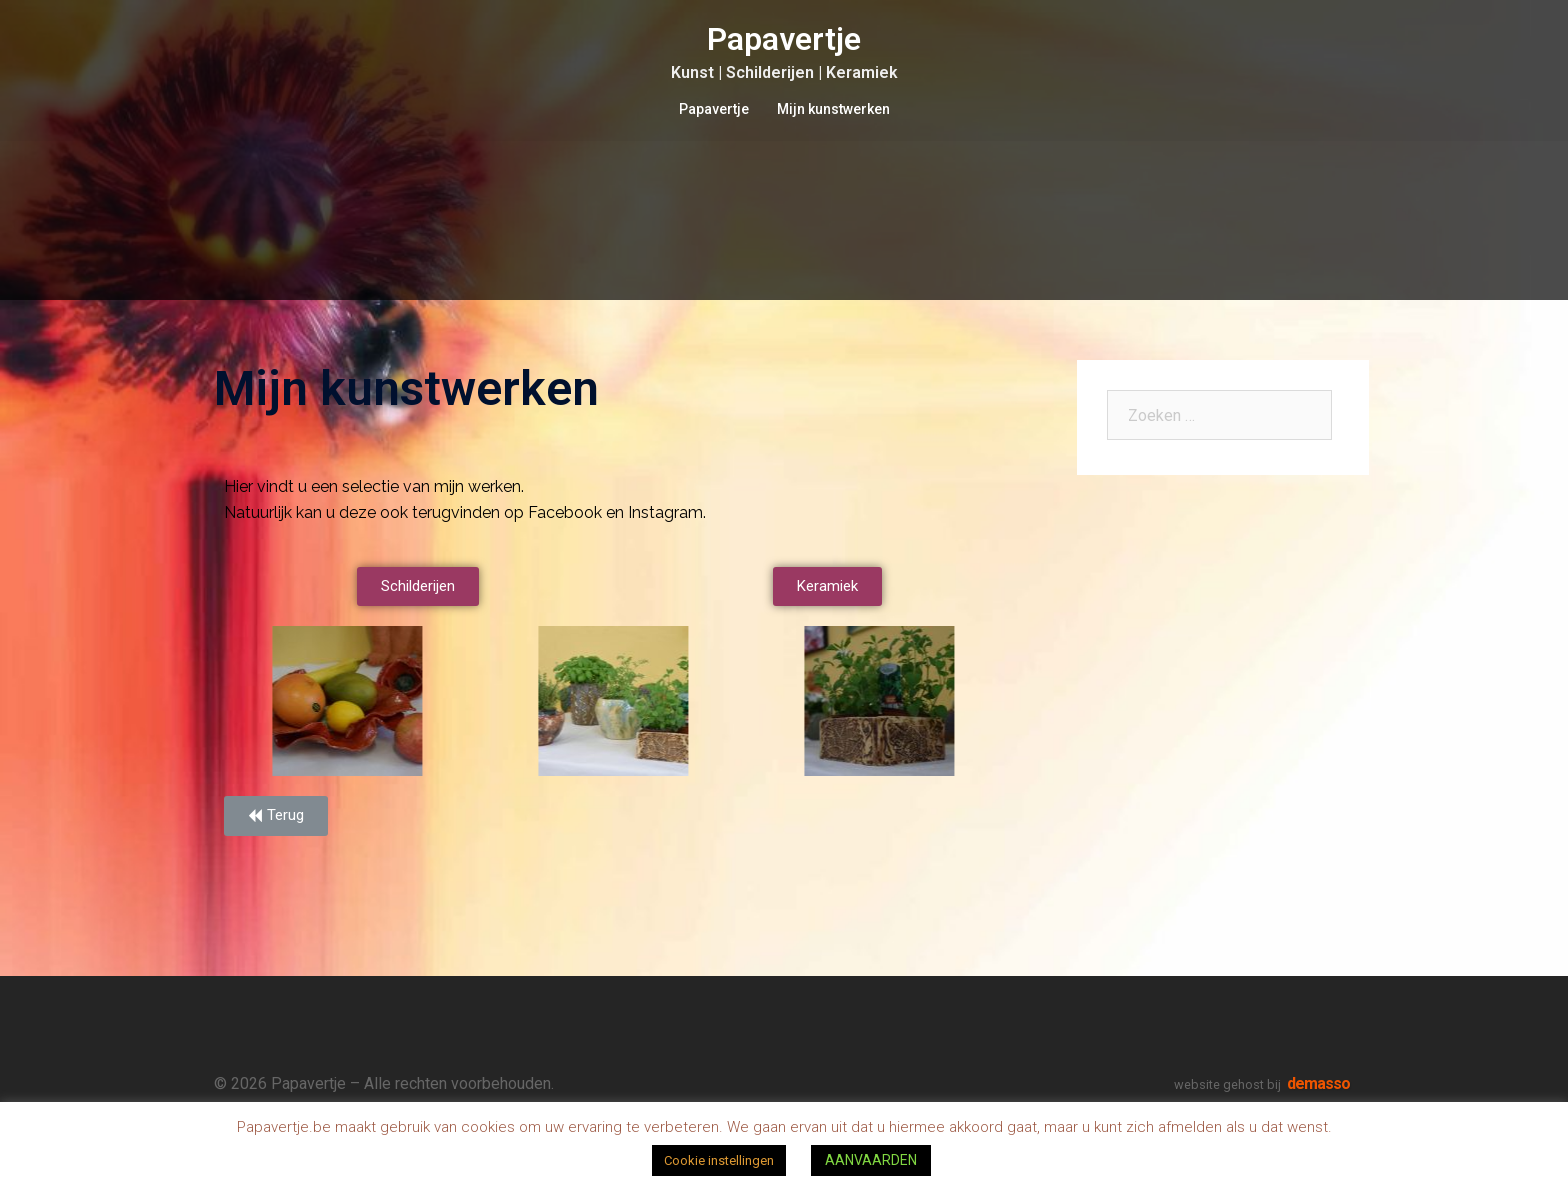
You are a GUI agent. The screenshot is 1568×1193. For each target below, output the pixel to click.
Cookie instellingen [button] (719, 1160)
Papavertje (784, 39)
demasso (1318, 1083)
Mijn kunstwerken (833, 109)
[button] (418, 586)
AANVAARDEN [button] (871, 1160)
